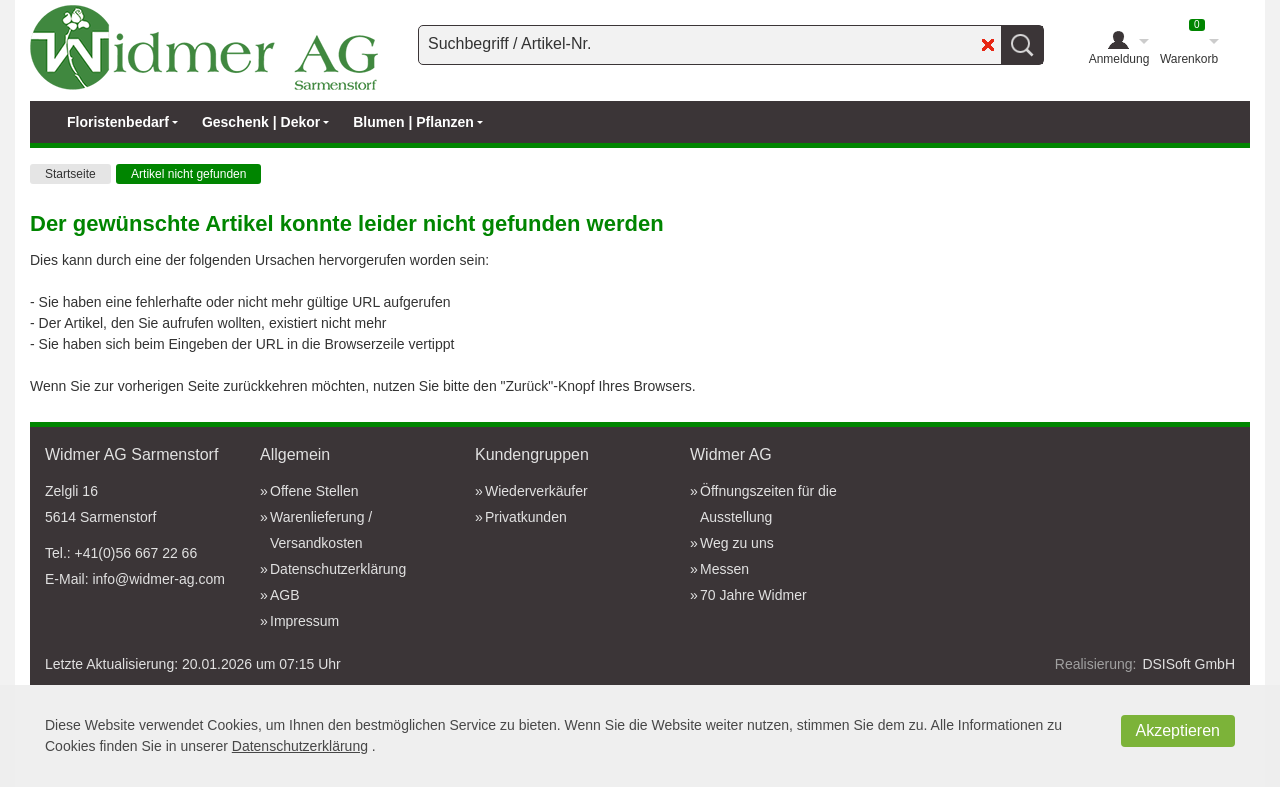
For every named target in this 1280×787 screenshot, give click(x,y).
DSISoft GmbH (1188, 664)
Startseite (70, 174)
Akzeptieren (1178, 730)
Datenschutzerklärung (300, 746)
